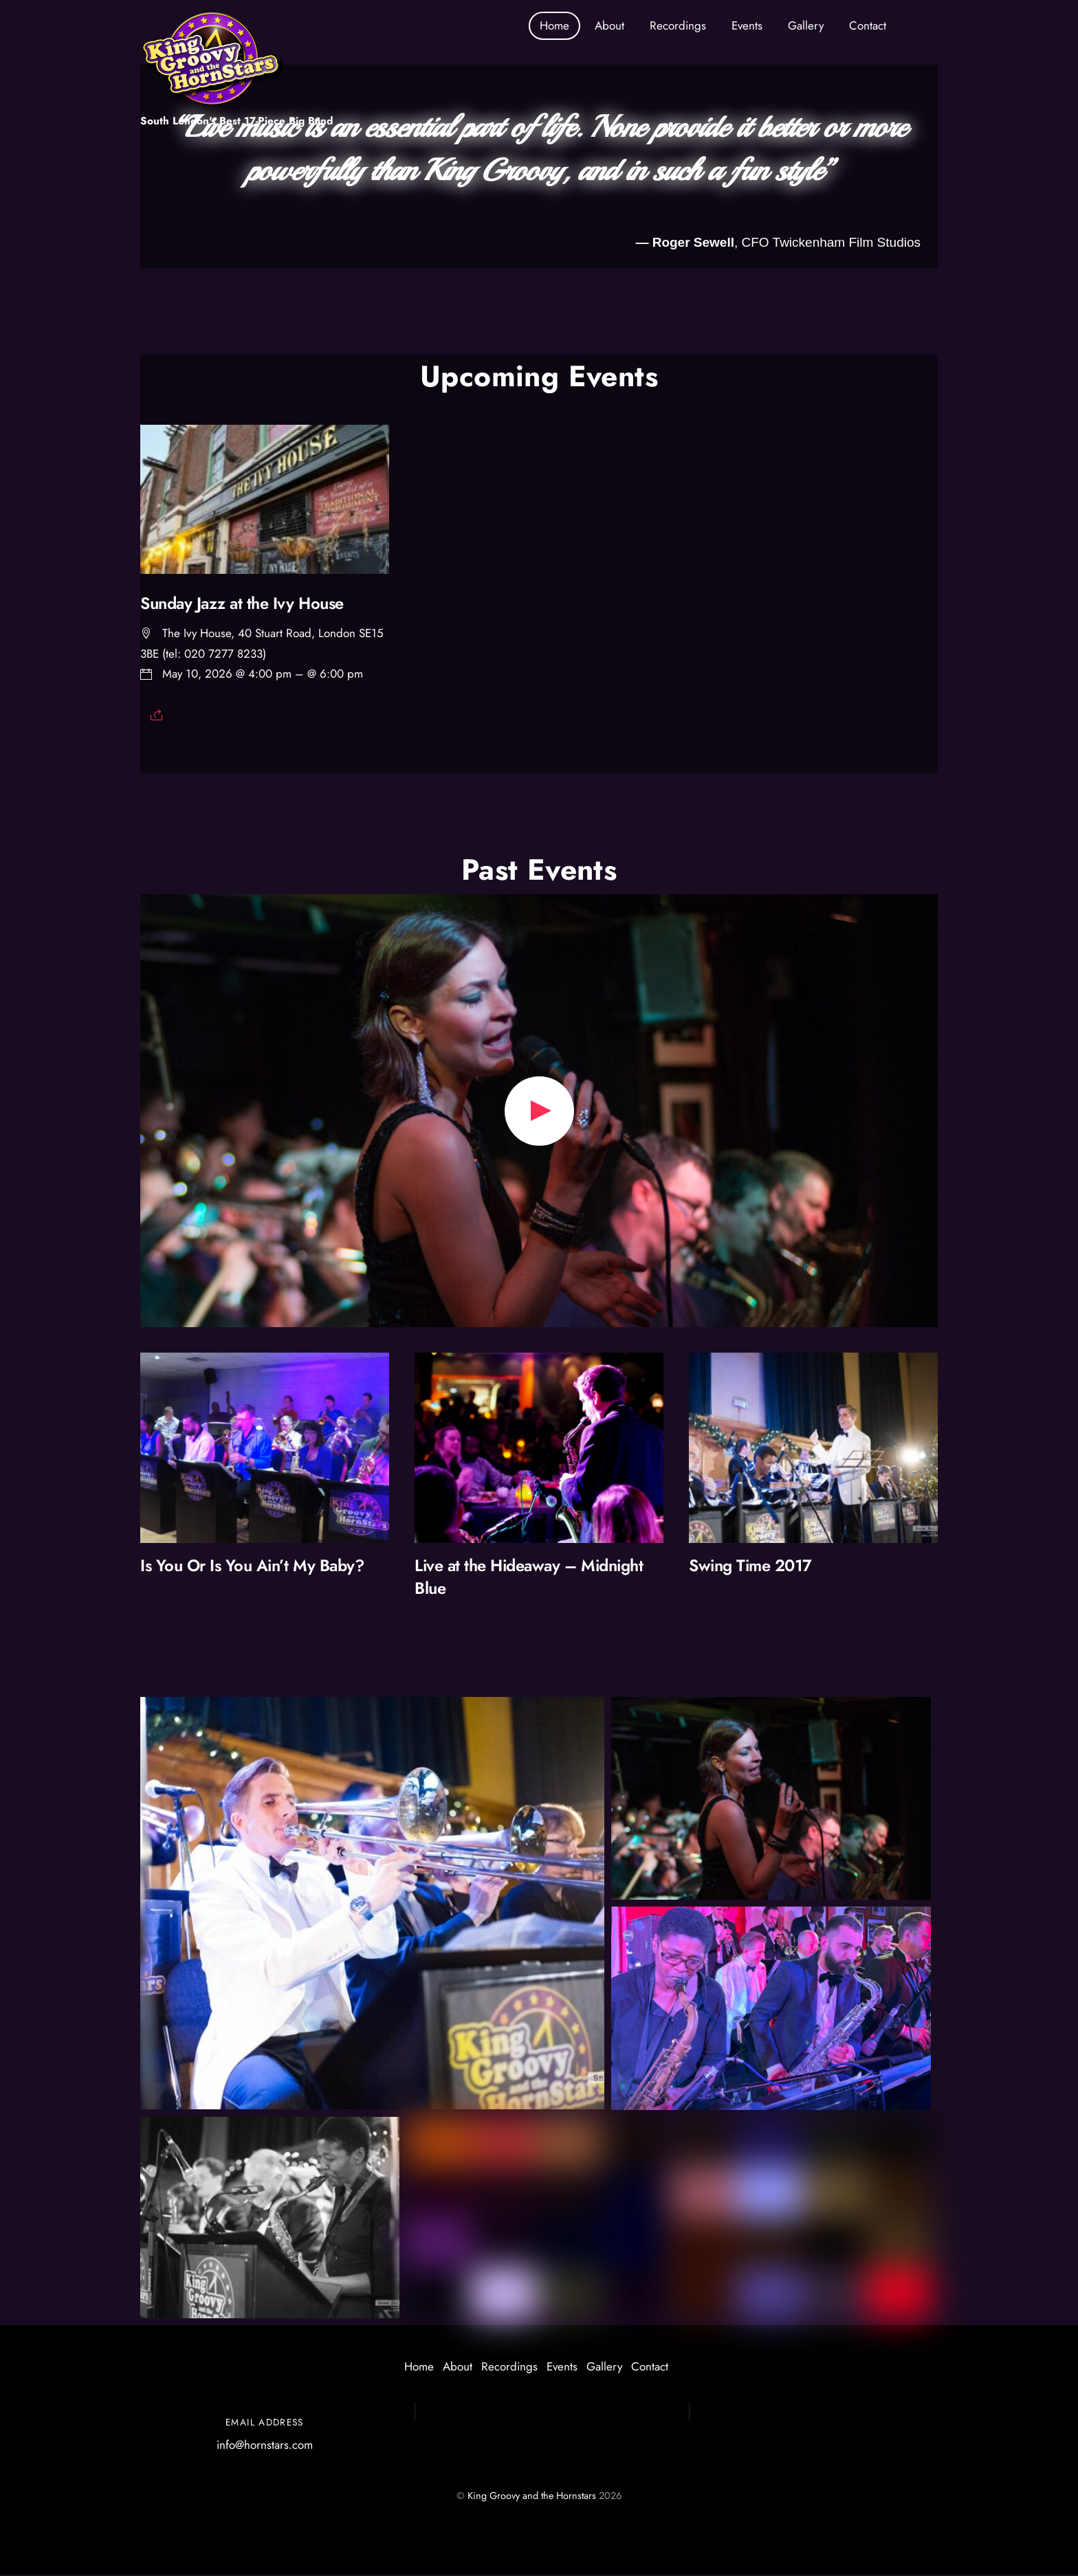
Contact (867, 25)
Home (554, 25)
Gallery (806, 25)
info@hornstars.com (265, 2446)
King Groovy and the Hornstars (532, 2497)
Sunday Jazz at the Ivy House (242, 605)
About (609, 25)
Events (747, 25)
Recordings (678, 25)
